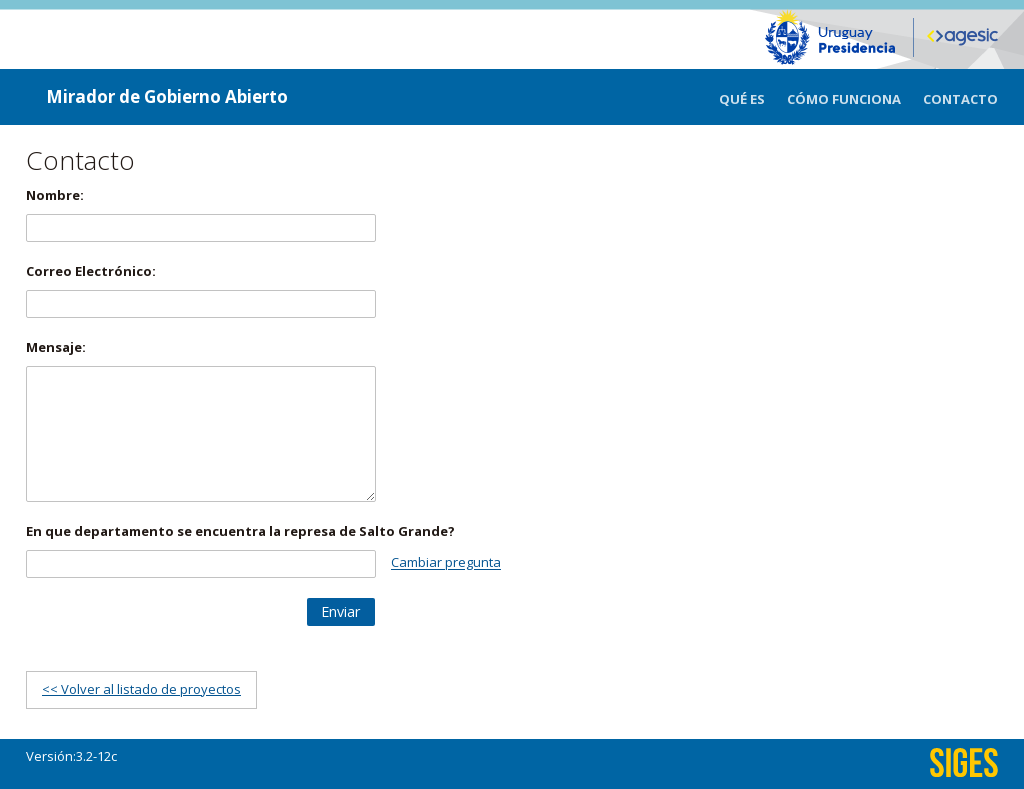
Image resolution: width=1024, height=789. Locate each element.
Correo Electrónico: (91, 271)
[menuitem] (753, 97)
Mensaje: (56, 347)
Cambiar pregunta (446, 563)
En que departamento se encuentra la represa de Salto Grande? (240, 531)
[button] (341, 612)
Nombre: (55, 195)
